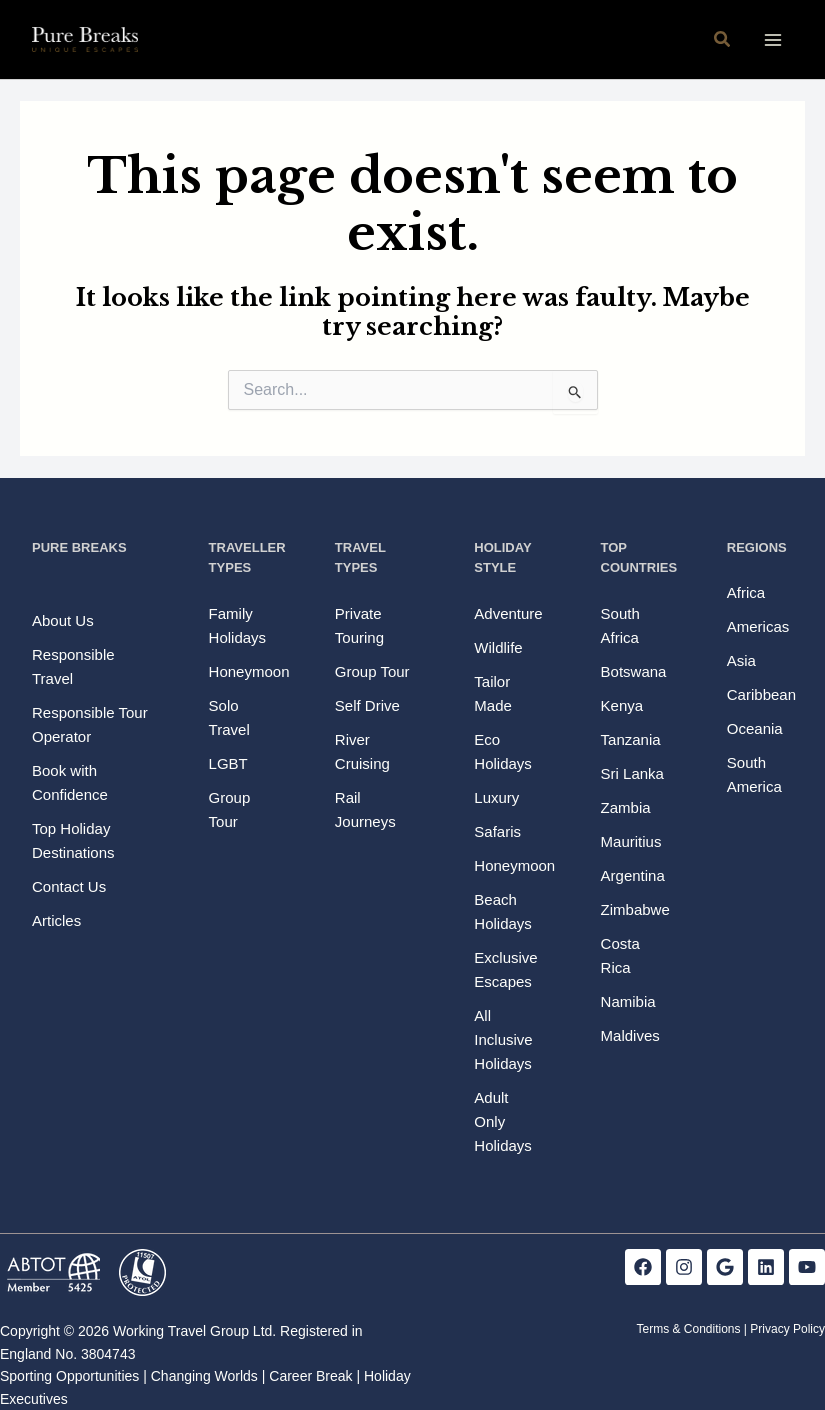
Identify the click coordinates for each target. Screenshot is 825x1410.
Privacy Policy (787, 1329)
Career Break (310, 1376)
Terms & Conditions (688, 1329)
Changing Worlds (204, 1376)
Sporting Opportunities (69, 1376)
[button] (723, 40)
